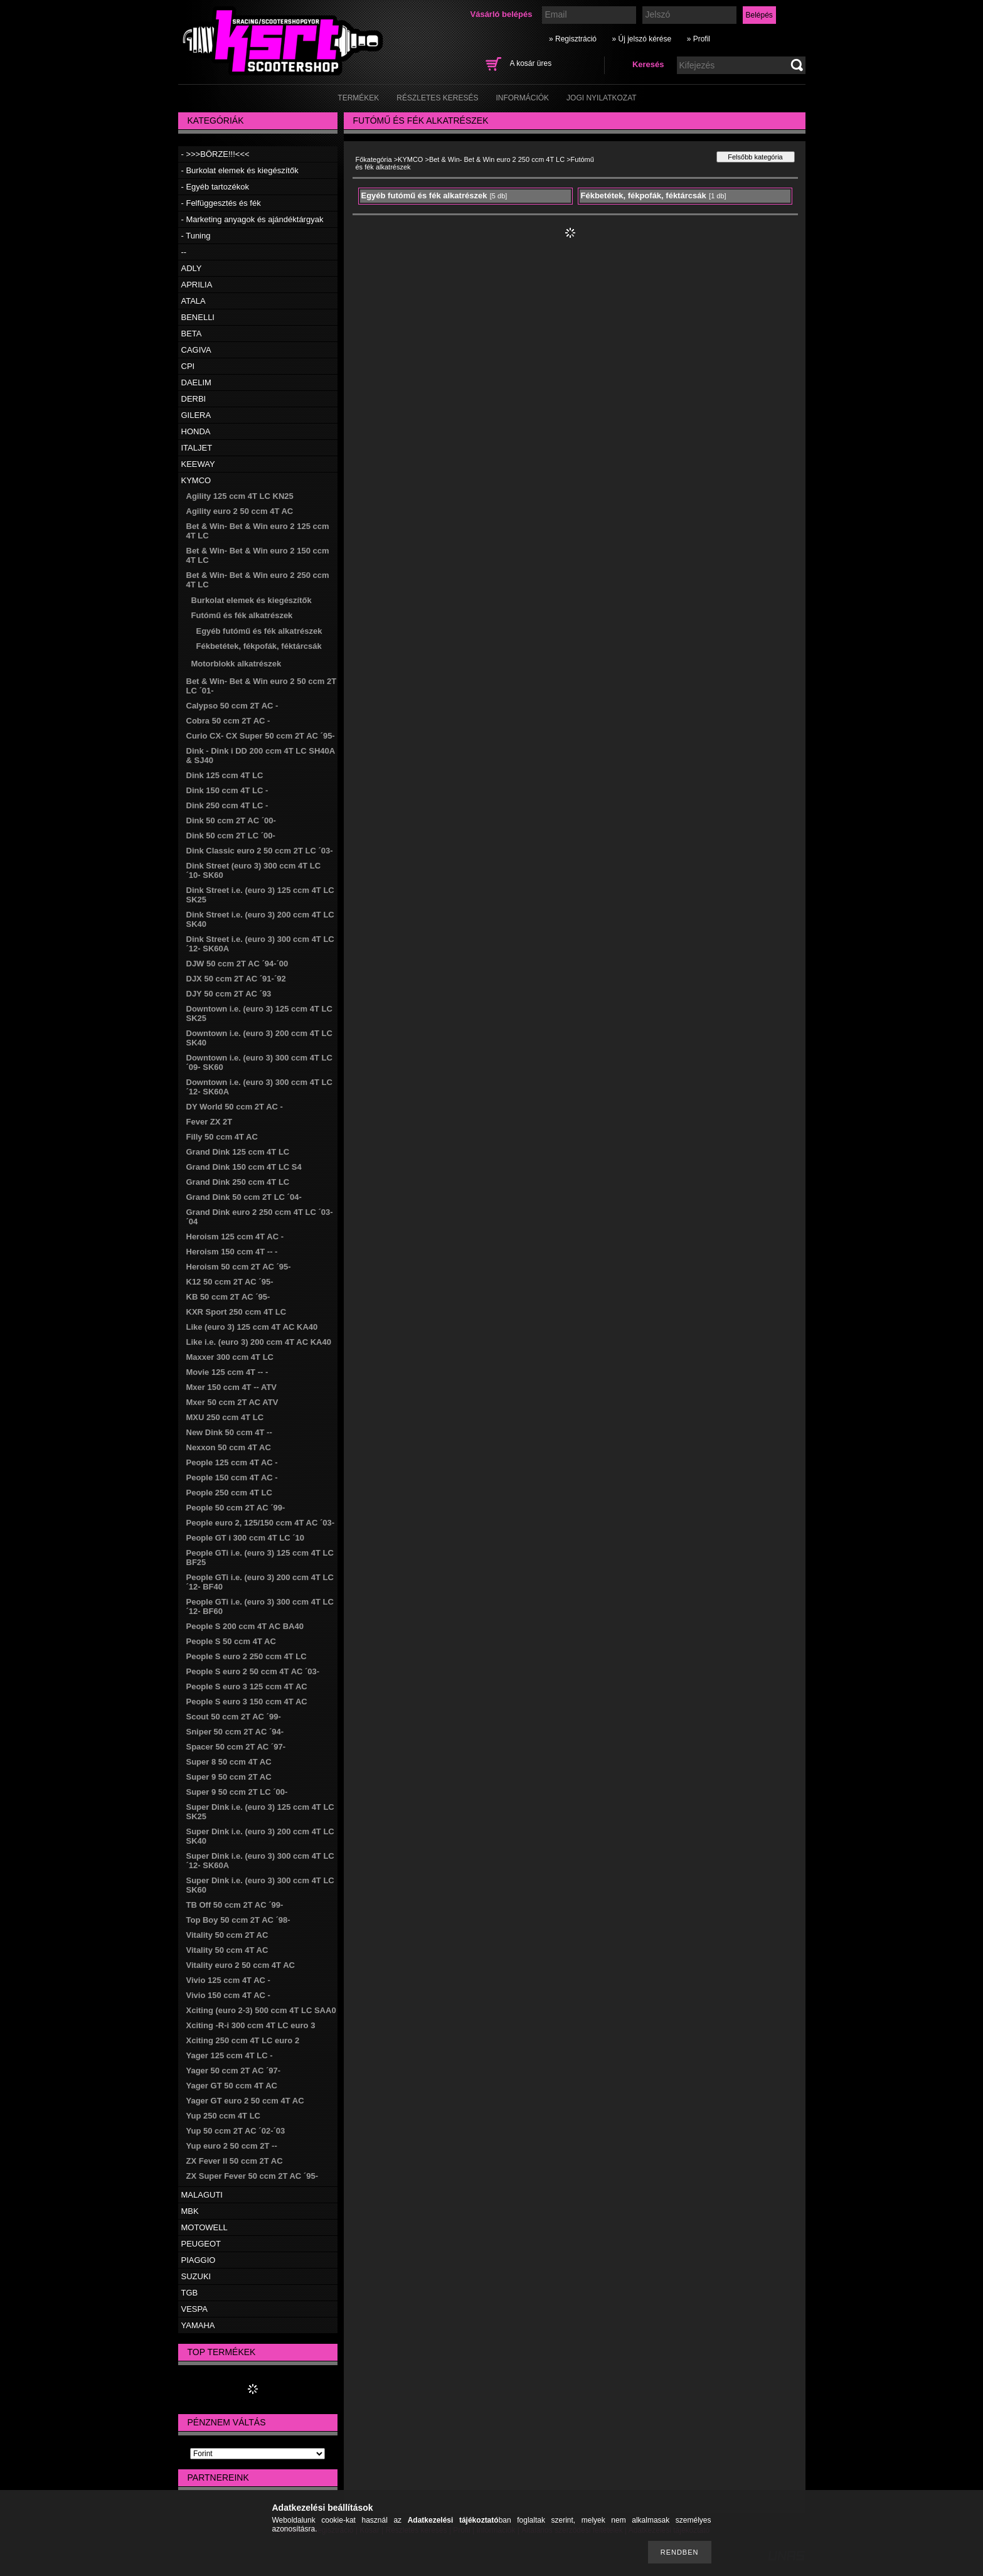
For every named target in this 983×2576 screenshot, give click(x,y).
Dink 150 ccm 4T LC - (227, 790)
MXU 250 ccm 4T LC (225, 1417)
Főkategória (374, 159)
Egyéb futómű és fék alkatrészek (259, 631)
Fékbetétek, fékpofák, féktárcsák (259, 646)
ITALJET (197, 447)
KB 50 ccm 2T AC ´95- (228, 1296)
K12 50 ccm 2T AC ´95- (230, 1281)
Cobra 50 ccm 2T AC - (228, 720)
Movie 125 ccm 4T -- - (227, 1372)
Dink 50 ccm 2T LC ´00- (230, 835)
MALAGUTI (202, 2194)
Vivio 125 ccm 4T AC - (228, 1980)
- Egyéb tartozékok (215, 186)
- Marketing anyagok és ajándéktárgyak (252, 219)
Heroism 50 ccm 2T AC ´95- (238, 1266)
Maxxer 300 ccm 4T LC (230, 1357)
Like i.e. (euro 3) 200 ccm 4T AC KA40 (258, 1342)
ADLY (191, 268)
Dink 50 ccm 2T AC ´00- (231, 820)
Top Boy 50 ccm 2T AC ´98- (238, 1920)
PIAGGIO (198, 2260)
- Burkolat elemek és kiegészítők (240, 170)
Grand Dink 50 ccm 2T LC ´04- (244, 1197)
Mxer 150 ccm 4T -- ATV (231, 1387)
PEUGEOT (201, 2243)
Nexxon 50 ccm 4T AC (228, 1447)
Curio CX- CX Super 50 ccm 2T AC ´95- (260, 735)
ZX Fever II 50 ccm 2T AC (234, 2161)
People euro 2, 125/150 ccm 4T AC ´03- (260, 1522)
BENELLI (198, 317)
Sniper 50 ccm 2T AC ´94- (235, 1731)
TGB (189, 2292)
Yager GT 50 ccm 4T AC (231, 2085)
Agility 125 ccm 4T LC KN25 (240, 496)
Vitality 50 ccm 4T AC (227, 1950)
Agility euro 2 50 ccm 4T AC (240, 511)
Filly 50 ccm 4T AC (222, 1136)
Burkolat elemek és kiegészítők (251, 600)
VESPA (194, 2309)
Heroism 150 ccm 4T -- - (232, 1251)
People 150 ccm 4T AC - (232, 1477)
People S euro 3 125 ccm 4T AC (246, 1686)
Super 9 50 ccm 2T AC (229, 1777)
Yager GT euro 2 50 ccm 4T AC (245, 2100)
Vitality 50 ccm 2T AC (227, 1935)
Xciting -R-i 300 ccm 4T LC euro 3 (251, 2025)
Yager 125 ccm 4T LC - (229, 2055)
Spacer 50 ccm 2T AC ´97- (235, 1746)
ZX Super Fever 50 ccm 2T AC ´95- (252, 2176)
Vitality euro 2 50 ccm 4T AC (240, 1965)
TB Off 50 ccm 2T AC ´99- (235, 1905)
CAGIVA (196, 350)
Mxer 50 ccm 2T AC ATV (232, 1402)
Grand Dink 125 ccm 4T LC (238, 1152)
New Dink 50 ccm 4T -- (229, 1432)
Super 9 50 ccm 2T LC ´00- (237, 1792)
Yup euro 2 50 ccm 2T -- (231, 2146)
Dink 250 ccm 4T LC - (227, 805)
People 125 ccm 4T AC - (232, 1462)
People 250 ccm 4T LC (229, 1492)
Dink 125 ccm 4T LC (224, 775)
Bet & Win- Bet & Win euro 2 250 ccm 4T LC (497, 159)
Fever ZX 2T (209, 1121)
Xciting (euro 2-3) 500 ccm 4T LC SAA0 (261, 2010)
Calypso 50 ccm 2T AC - (232, 705)
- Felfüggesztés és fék (221, 203)
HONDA (196, 431)
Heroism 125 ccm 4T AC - (235, 1236)
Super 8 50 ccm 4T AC (229, 1761)
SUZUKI (196, 2276)
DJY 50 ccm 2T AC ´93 (229, 993)
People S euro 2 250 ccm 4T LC (246, 1656)
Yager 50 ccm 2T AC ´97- (233, 2070)
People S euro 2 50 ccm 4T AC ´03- (253, 1671)
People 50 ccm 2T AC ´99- (235, 1507)
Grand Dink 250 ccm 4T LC (238, 1182)
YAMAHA (198, 2325)
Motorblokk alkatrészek (236, 663)
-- (184, 252)
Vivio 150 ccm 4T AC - (228, 1995)
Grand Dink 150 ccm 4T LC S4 (244, 1167)
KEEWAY (198, 464)
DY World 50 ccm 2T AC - (234, 1106)
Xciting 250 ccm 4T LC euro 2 (243, 2040)
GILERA (196, 415)
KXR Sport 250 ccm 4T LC (236, 1312)
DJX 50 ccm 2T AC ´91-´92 (236, 978)
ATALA (193, 301)
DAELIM (196, 382)
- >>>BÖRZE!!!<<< (215, 154)
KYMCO (196, 480)
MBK (190, 2211)
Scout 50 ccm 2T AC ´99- (233, 1716)
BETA (191, 333)
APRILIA (197, 284)
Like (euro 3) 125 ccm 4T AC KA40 (252, 1327)
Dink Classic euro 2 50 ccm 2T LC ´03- (259, 850)
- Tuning (196, 235)
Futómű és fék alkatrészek (242, 615)
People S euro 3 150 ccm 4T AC (246, 1701)
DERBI (193, 399)
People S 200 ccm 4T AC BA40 (245, 1626)
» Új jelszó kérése (641, 39)
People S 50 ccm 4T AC (231, 1641)
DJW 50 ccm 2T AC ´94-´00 (237, 963)
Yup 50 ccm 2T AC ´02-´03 (235, 2130)
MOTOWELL (204, 2227)
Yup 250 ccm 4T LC (223, 2115)
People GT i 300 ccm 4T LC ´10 (245, 1537)
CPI (188, 366)
